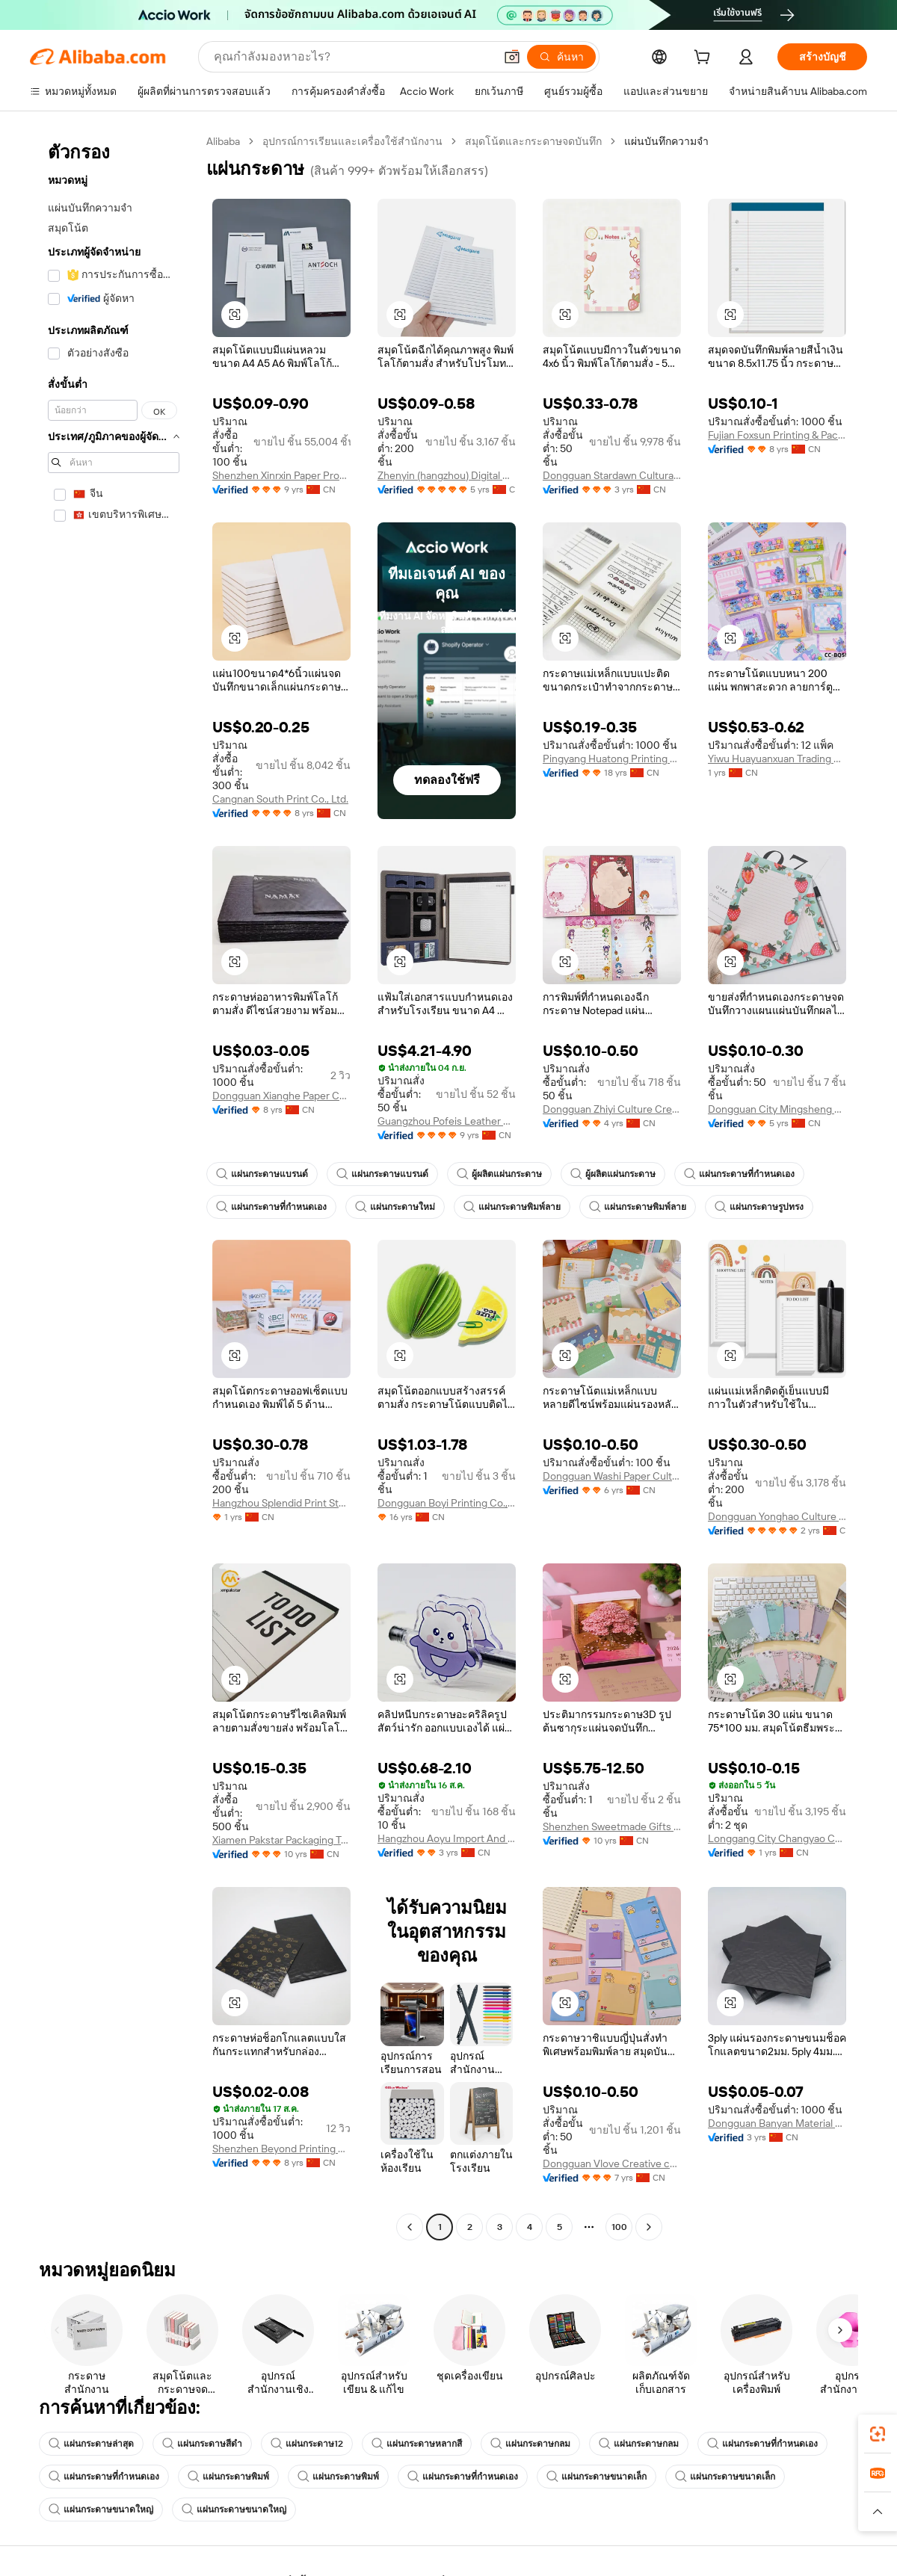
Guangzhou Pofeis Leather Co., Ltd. (446, 1121)
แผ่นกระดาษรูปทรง (759, 1207)
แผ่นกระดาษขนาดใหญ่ (101, 2509)
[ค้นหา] (561, 57)
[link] (877, 2434)
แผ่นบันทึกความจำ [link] (666, 141)
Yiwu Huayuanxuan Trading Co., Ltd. (777, 759)
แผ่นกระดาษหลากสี (417, 2444)
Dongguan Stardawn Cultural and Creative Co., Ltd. (612, 475)
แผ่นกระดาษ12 (307, 2444)
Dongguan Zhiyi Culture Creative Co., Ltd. (612, 1109)
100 (619, 2227)
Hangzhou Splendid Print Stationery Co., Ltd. (281, 1503)
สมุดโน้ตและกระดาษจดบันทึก (533, 141)
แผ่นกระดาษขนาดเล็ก (596, 2477)
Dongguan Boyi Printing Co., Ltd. (446, 1503)
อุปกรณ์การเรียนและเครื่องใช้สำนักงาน (352, 141)
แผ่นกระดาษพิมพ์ (228, 2477)
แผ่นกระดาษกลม (530, 2444)
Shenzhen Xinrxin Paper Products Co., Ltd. (281, 475)
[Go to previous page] (409, 2227)
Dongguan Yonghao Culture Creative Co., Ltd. (777, 1516)
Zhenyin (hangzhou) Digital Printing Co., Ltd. (446, 475)
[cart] (705, 59)
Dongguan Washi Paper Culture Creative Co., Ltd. (612, 1476)
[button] (512, 57)
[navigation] (113, 1186)
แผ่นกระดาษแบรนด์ (262, 1174)
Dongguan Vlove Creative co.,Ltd (612, 2163)
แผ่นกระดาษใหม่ (395, 1207)
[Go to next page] (648, 2227)
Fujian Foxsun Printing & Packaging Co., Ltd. (777, 435)
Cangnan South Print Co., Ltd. (280, 799)
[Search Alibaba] (352, 57)
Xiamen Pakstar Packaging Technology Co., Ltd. (281, 1840)
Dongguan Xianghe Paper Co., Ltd (281, 1096)
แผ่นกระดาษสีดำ (202, 2444)
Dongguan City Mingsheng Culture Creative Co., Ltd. (777, 1109)
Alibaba (223, 141)
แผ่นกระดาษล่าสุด (91, 2444)
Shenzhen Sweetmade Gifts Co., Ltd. (612, 1826)
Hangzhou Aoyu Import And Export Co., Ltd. (446, 1838)
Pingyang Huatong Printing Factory (612, 759)
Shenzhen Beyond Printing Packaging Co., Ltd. (281, 2149)
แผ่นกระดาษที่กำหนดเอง (739, 1174)
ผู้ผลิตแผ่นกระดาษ (499, 1174)
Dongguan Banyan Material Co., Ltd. (777, 2123)
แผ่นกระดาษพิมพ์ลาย (512, 1207)
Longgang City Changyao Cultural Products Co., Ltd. (777, 1838)
